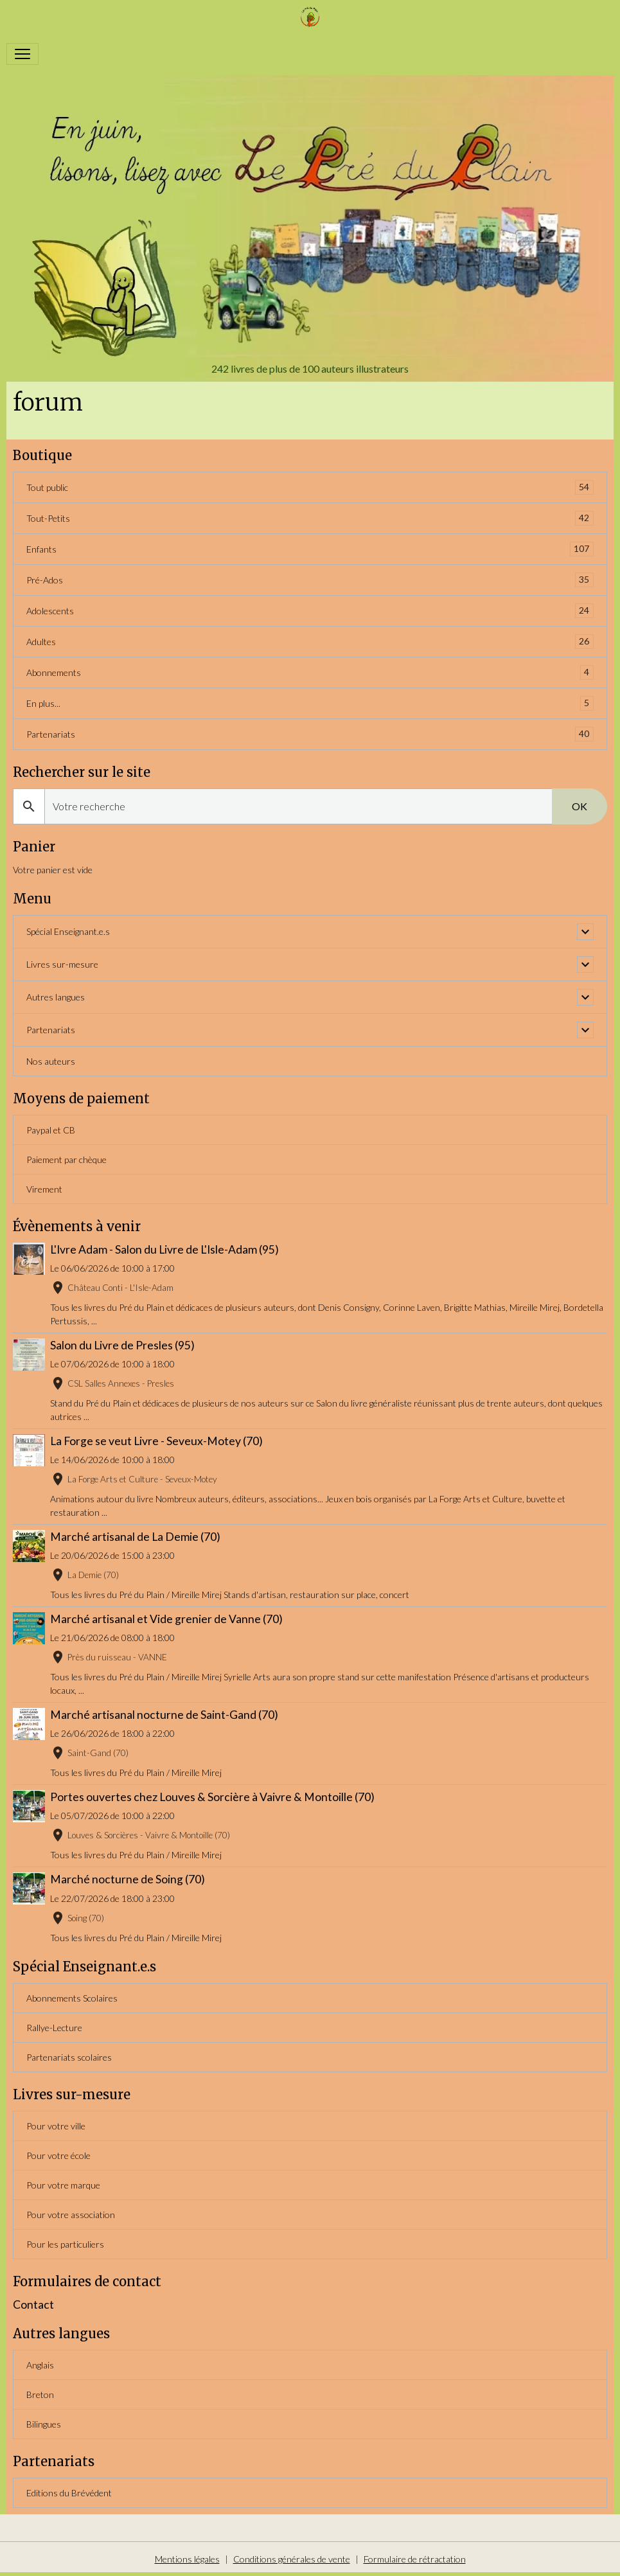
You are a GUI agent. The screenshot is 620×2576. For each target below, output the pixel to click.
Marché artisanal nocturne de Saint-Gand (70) (164, 1714)
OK (579, 806)
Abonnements (310, 672)
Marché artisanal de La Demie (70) (135, 1536)
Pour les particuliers (65, 2244)
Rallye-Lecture (54, 2027)
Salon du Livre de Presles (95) (122, 1345)
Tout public (310, 487)
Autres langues (55, 996)
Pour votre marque (63, 2185)
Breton (40, 2394)
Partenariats (310, 734)
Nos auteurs (50, 1061)
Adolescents (310, 610)
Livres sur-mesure (62, 964)
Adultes (310, 641)
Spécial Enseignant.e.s (68, 931)
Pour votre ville (55, 2125)
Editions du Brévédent (69, 2492)
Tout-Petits (310, 518)
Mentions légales (187, 2559)
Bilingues (43, 2424)
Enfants (310, 549)
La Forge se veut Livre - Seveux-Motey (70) (156, 1441)
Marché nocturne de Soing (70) (127, 1879)
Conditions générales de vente (291, 2559)
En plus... (310, 703)
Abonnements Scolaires (72, 1998)
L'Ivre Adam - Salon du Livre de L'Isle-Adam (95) (164, 1249)
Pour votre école (58, 2155)
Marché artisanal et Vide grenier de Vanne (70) (166, 1619)
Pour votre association (70, 2214)
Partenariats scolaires (69, 2057)
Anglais (40, 2364)
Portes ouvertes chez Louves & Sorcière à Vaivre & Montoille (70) (212, 1797)
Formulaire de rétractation (415, 2559)
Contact (33, 2304)
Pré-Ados (310, 580)
